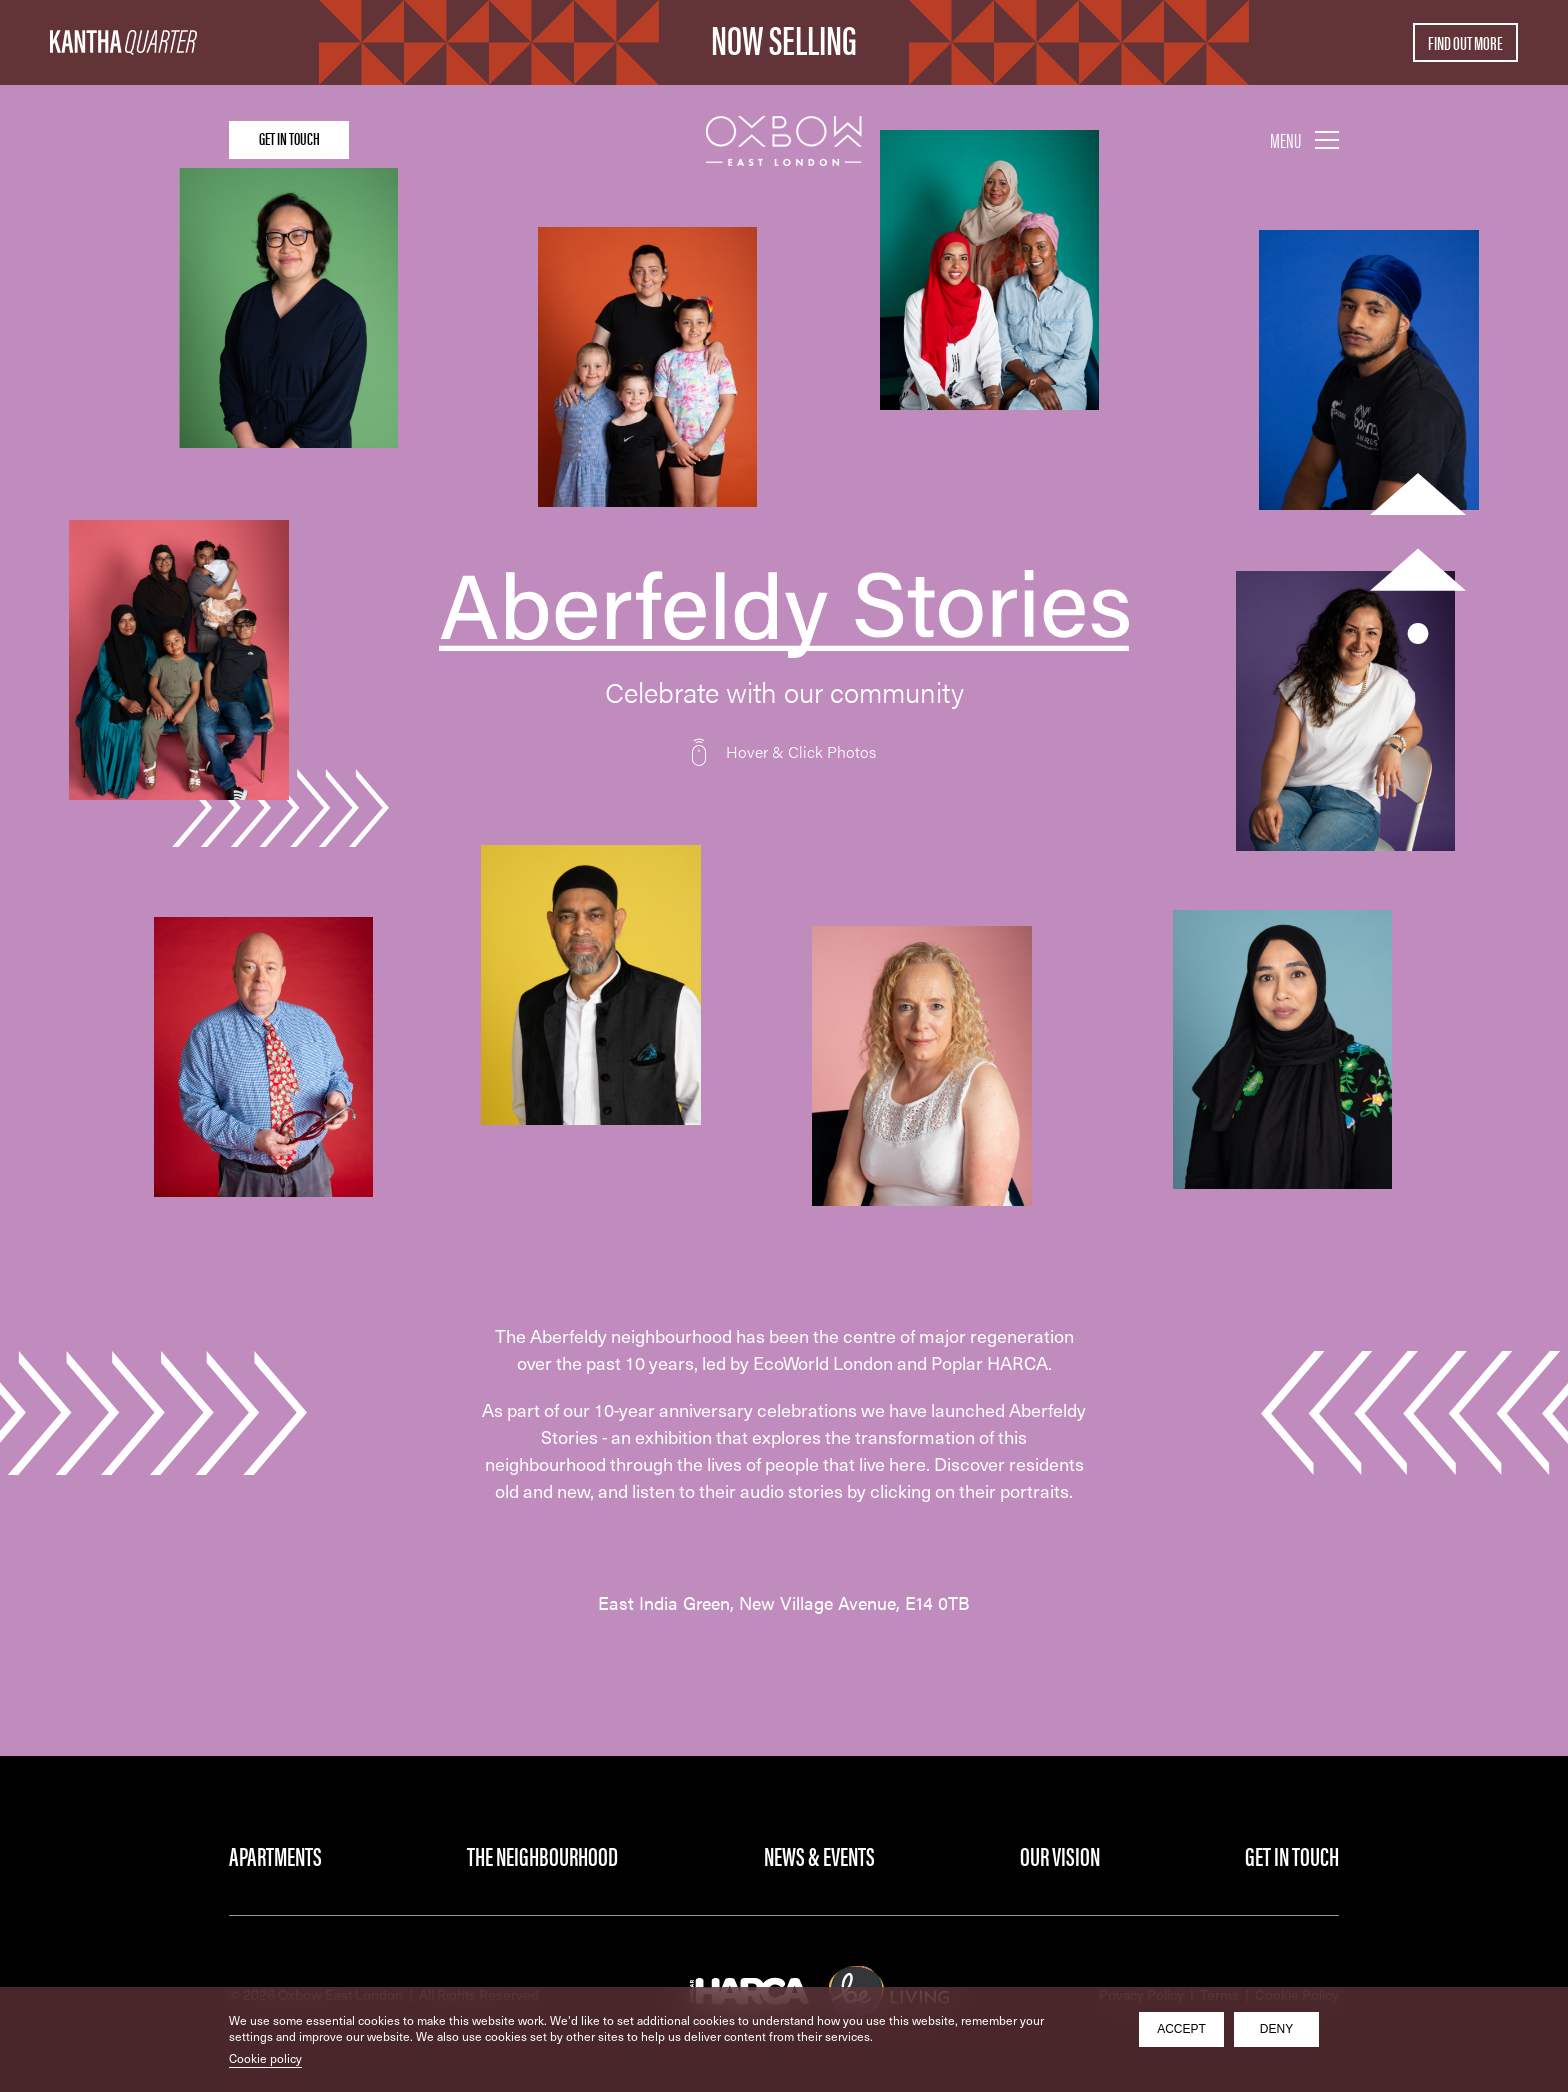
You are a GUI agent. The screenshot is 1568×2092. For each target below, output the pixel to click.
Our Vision (1060, 1855)
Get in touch (309, 138)
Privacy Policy (1141, 1994)
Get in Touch (1292, 1855)
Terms (1219, 1994)
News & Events (819, 1855)
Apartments (275, 1855)
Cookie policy (265, 2058)
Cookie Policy (1297, 1994)
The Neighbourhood (542, 1855)
